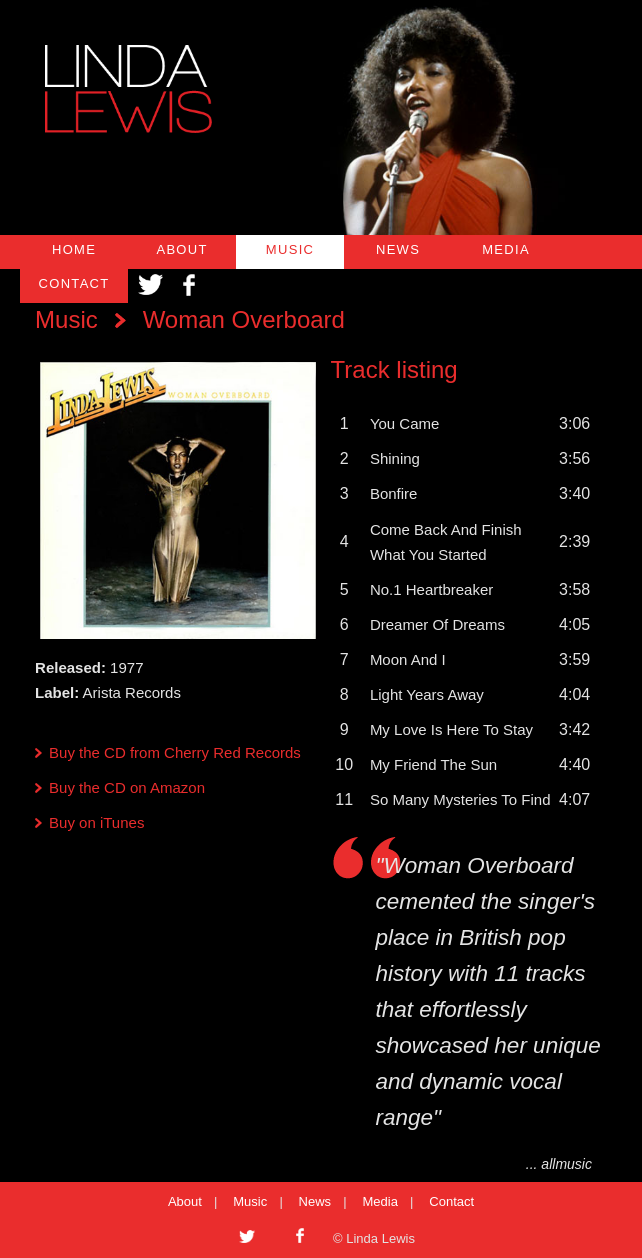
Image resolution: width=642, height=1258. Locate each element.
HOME (74, 249)
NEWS (398, 249)
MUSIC (290, 249)
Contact (451, 1201)
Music (66, 319)
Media (380, 1201)
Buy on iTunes (96, 822)
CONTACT (74, 283)
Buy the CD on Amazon (127, 787)
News (315, 1201)
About (185, 1201)
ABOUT (181, 249)
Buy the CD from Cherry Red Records (175, 752)
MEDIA (506, 249)
